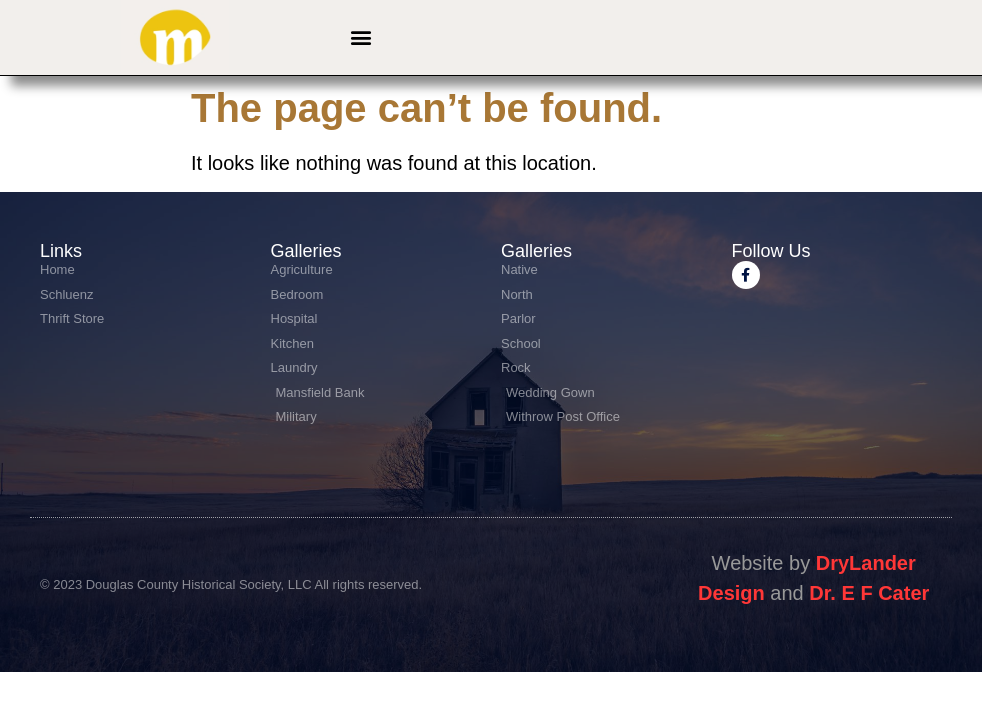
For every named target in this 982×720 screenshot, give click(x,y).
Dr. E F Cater (869, 593)
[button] (360, 37)
